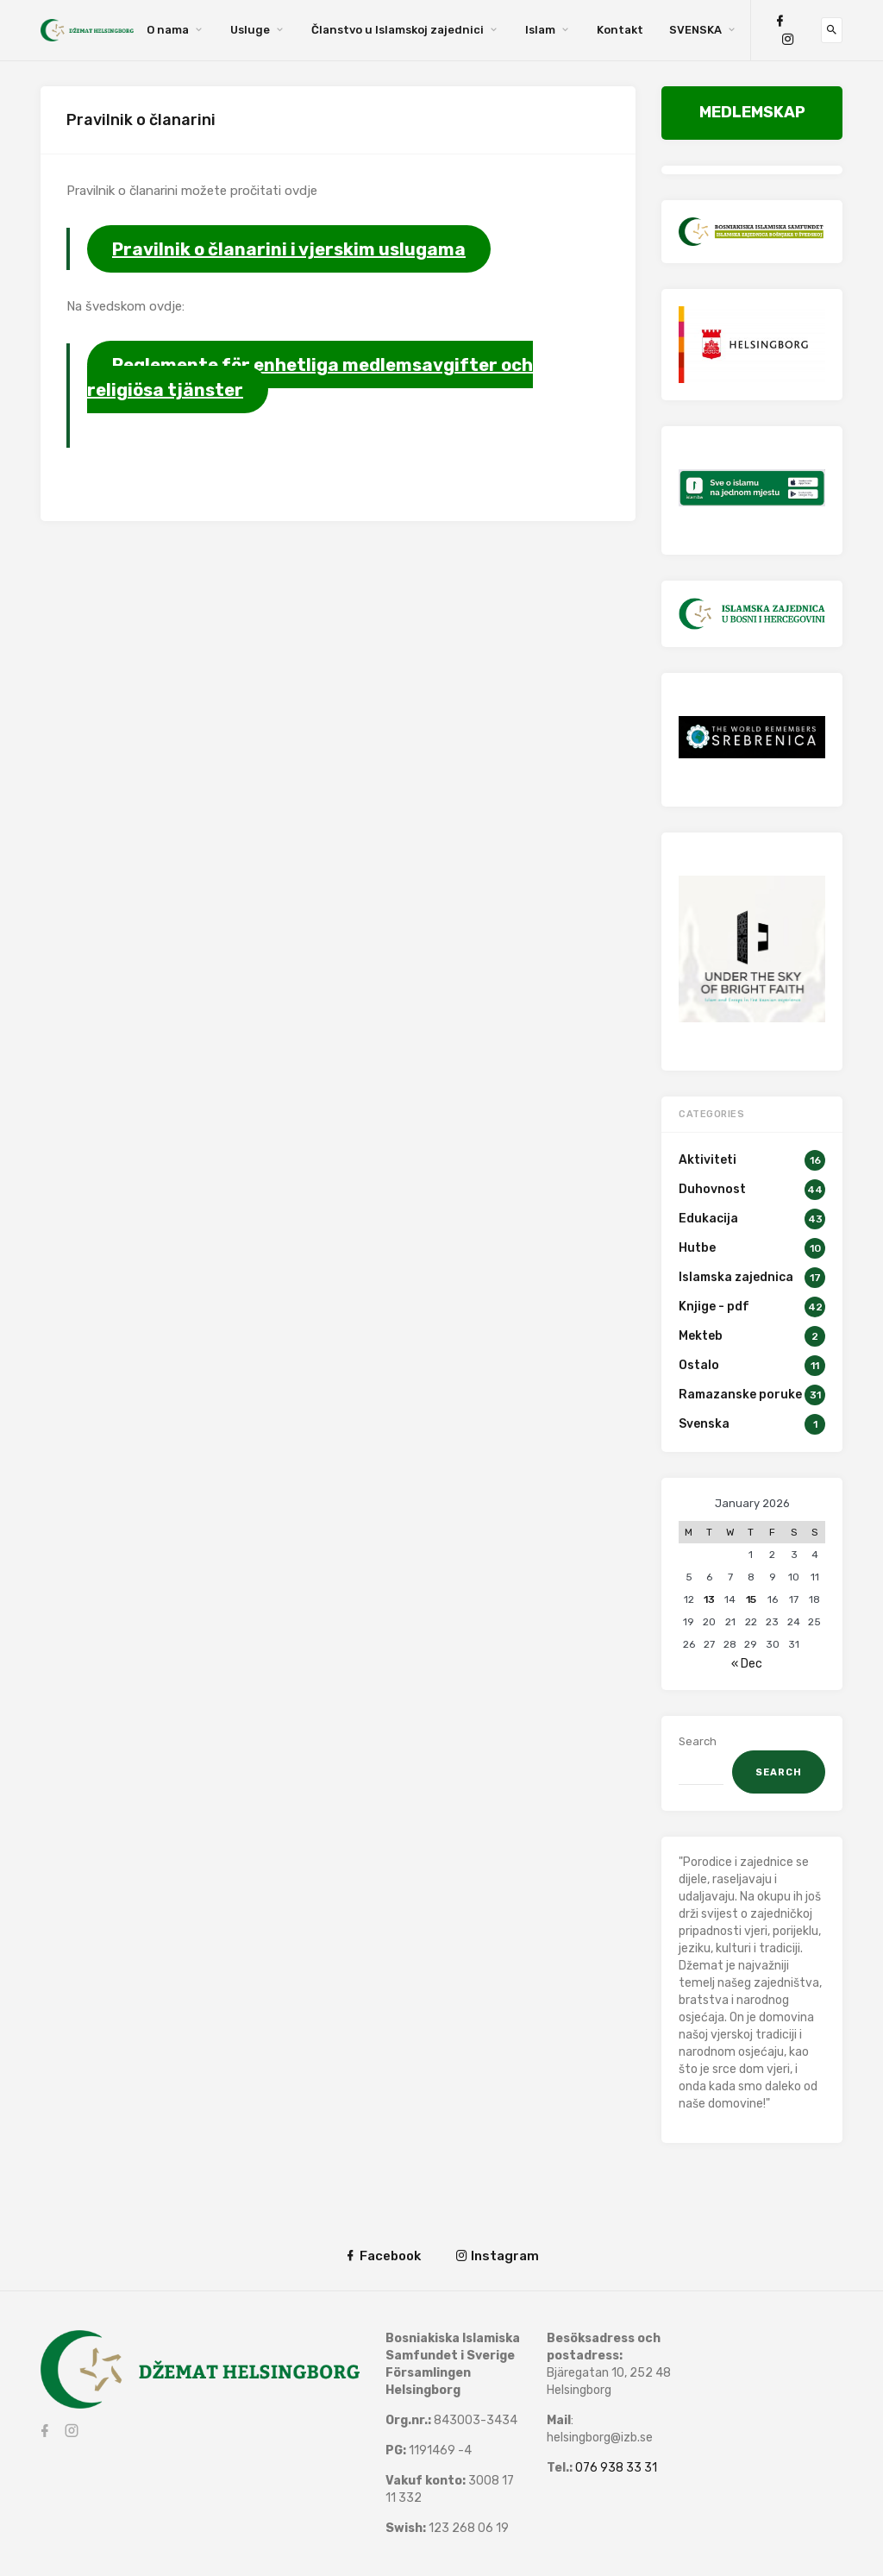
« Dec (746, 1663)
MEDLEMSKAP (752, 112)
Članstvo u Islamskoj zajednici (397, 29)
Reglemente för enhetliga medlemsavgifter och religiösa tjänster (310, 376)
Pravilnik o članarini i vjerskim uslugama (289, 248)
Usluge (250, 29)
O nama (168, 29)
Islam (540, 29)
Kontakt (620, 29)
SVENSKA (695, 29)
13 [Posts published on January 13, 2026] (709, 1599)
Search (698, 1741)
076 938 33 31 (616, 2467)
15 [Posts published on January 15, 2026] (751, 1599)
